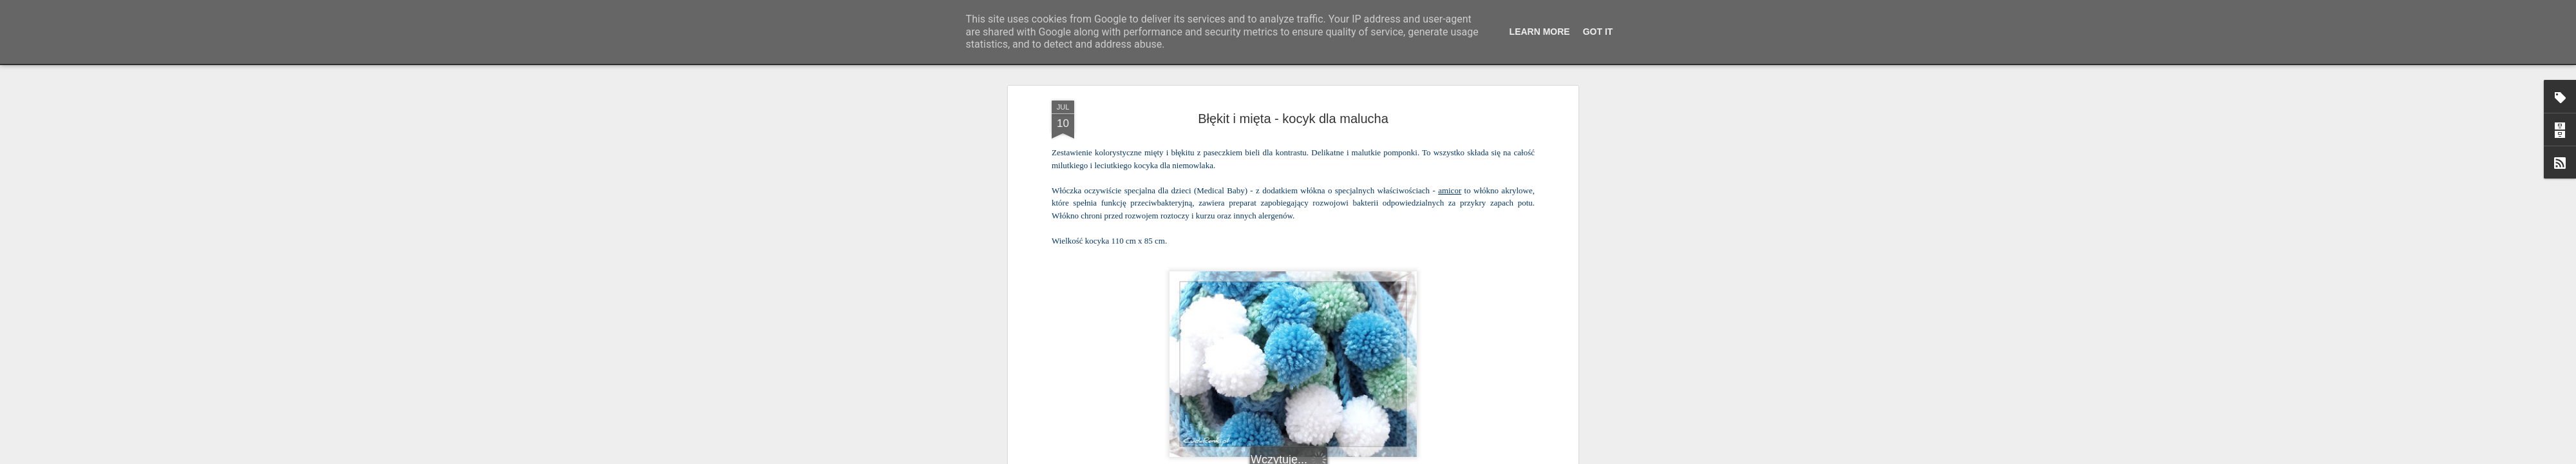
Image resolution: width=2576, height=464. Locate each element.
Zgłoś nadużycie (1414, 457)
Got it (1598, 31)
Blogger (1372, 457)
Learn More (1540, 31)
